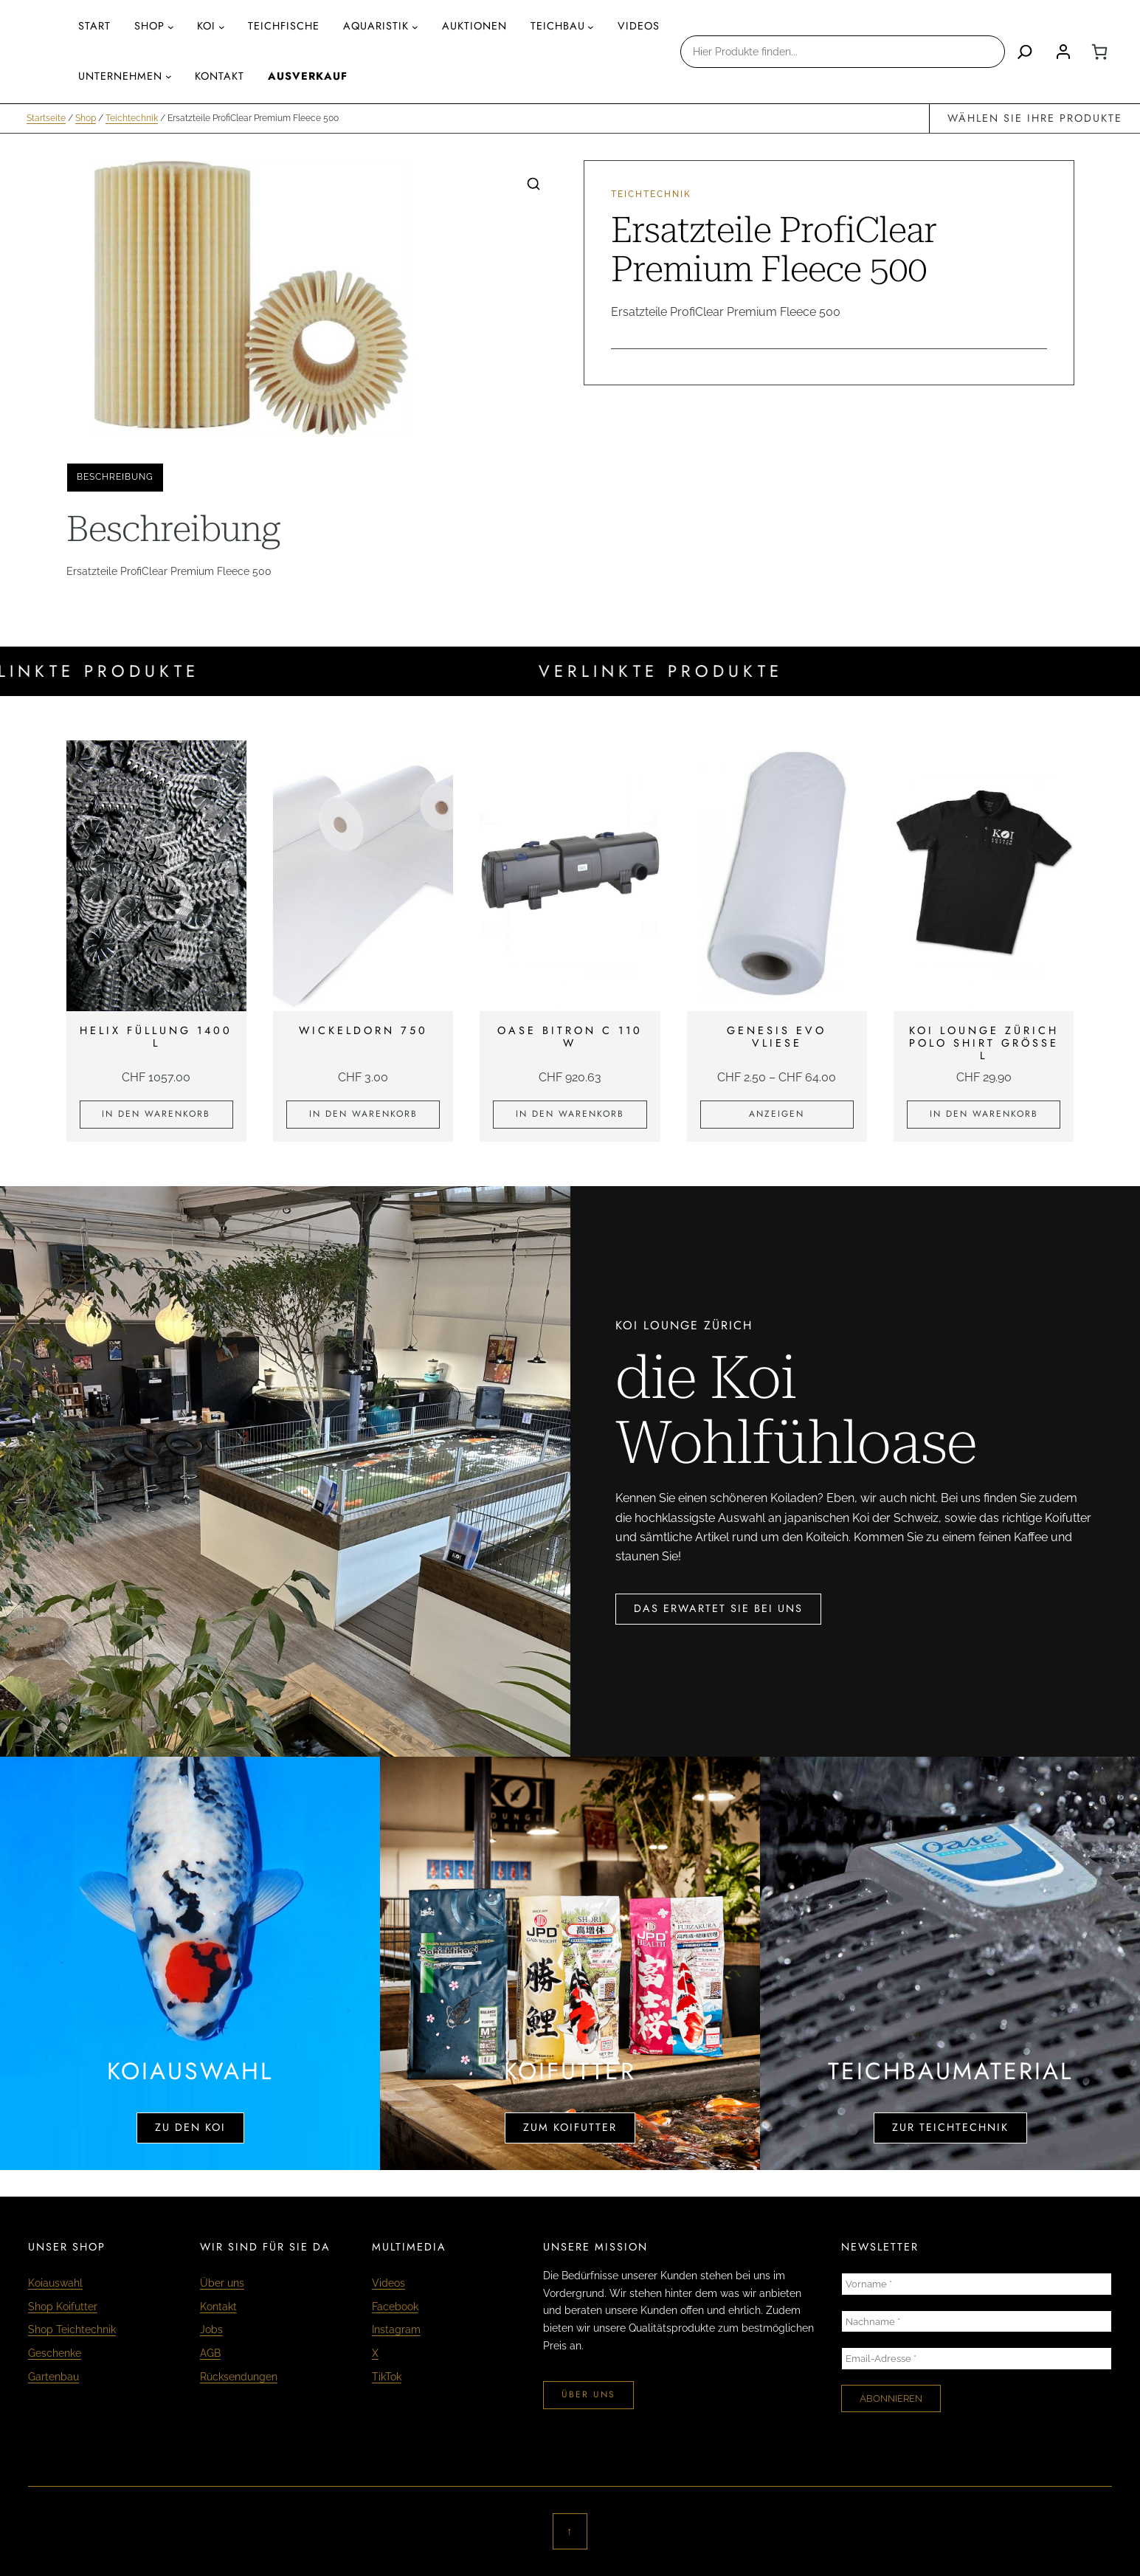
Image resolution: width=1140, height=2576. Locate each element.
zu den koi (190, 2127)
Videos (388, 2282)
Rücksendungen (238, 2376)
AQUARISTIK (376, 25)
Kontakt (218, 2306)
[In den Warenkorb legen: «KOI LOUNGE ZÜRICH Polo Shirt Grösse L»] (983, 1115)
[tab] (115, 478)
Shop (149, 25)
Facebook (395, 2306)
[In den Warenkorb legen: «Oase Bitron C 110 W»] (569, 1115)
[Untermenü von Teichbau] (590, 27)
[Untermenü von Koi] (221, 27)
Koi (206, 25)
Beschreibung (115, 477)
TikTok (386, 2376)
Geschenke (54, 2352)
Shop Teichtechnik (72, 2329)
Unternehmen (120, 76)
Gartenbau (53, 2376)
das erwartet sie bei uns (718, 1608)
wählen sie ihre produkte (1034, 118)
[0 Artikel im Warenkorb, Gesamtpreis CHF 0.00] (1099, 51)
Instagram (396, 2329)
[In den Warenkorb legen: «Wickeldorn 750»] (363, 1115)
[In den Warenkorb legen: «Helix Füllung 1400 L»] (156, 1115)
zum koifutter (570, 2127)
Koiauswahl (55, 2282)
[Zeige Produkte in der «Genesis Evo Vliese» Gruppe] (777, 1115)
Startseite (46, 118)
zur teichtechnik (950, 2127)
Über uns (222, 2282)
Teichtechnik (132, 118)
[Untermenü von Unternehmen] (168, 76)
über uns (588, 2394)
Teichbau (558, 25)
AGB (210, 2352)
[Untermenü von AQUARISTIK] (415, 27)
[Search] (1025, 51)
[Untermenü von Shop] (170, 27)
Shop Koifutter (62, 2306)
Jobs (211, 2329)
